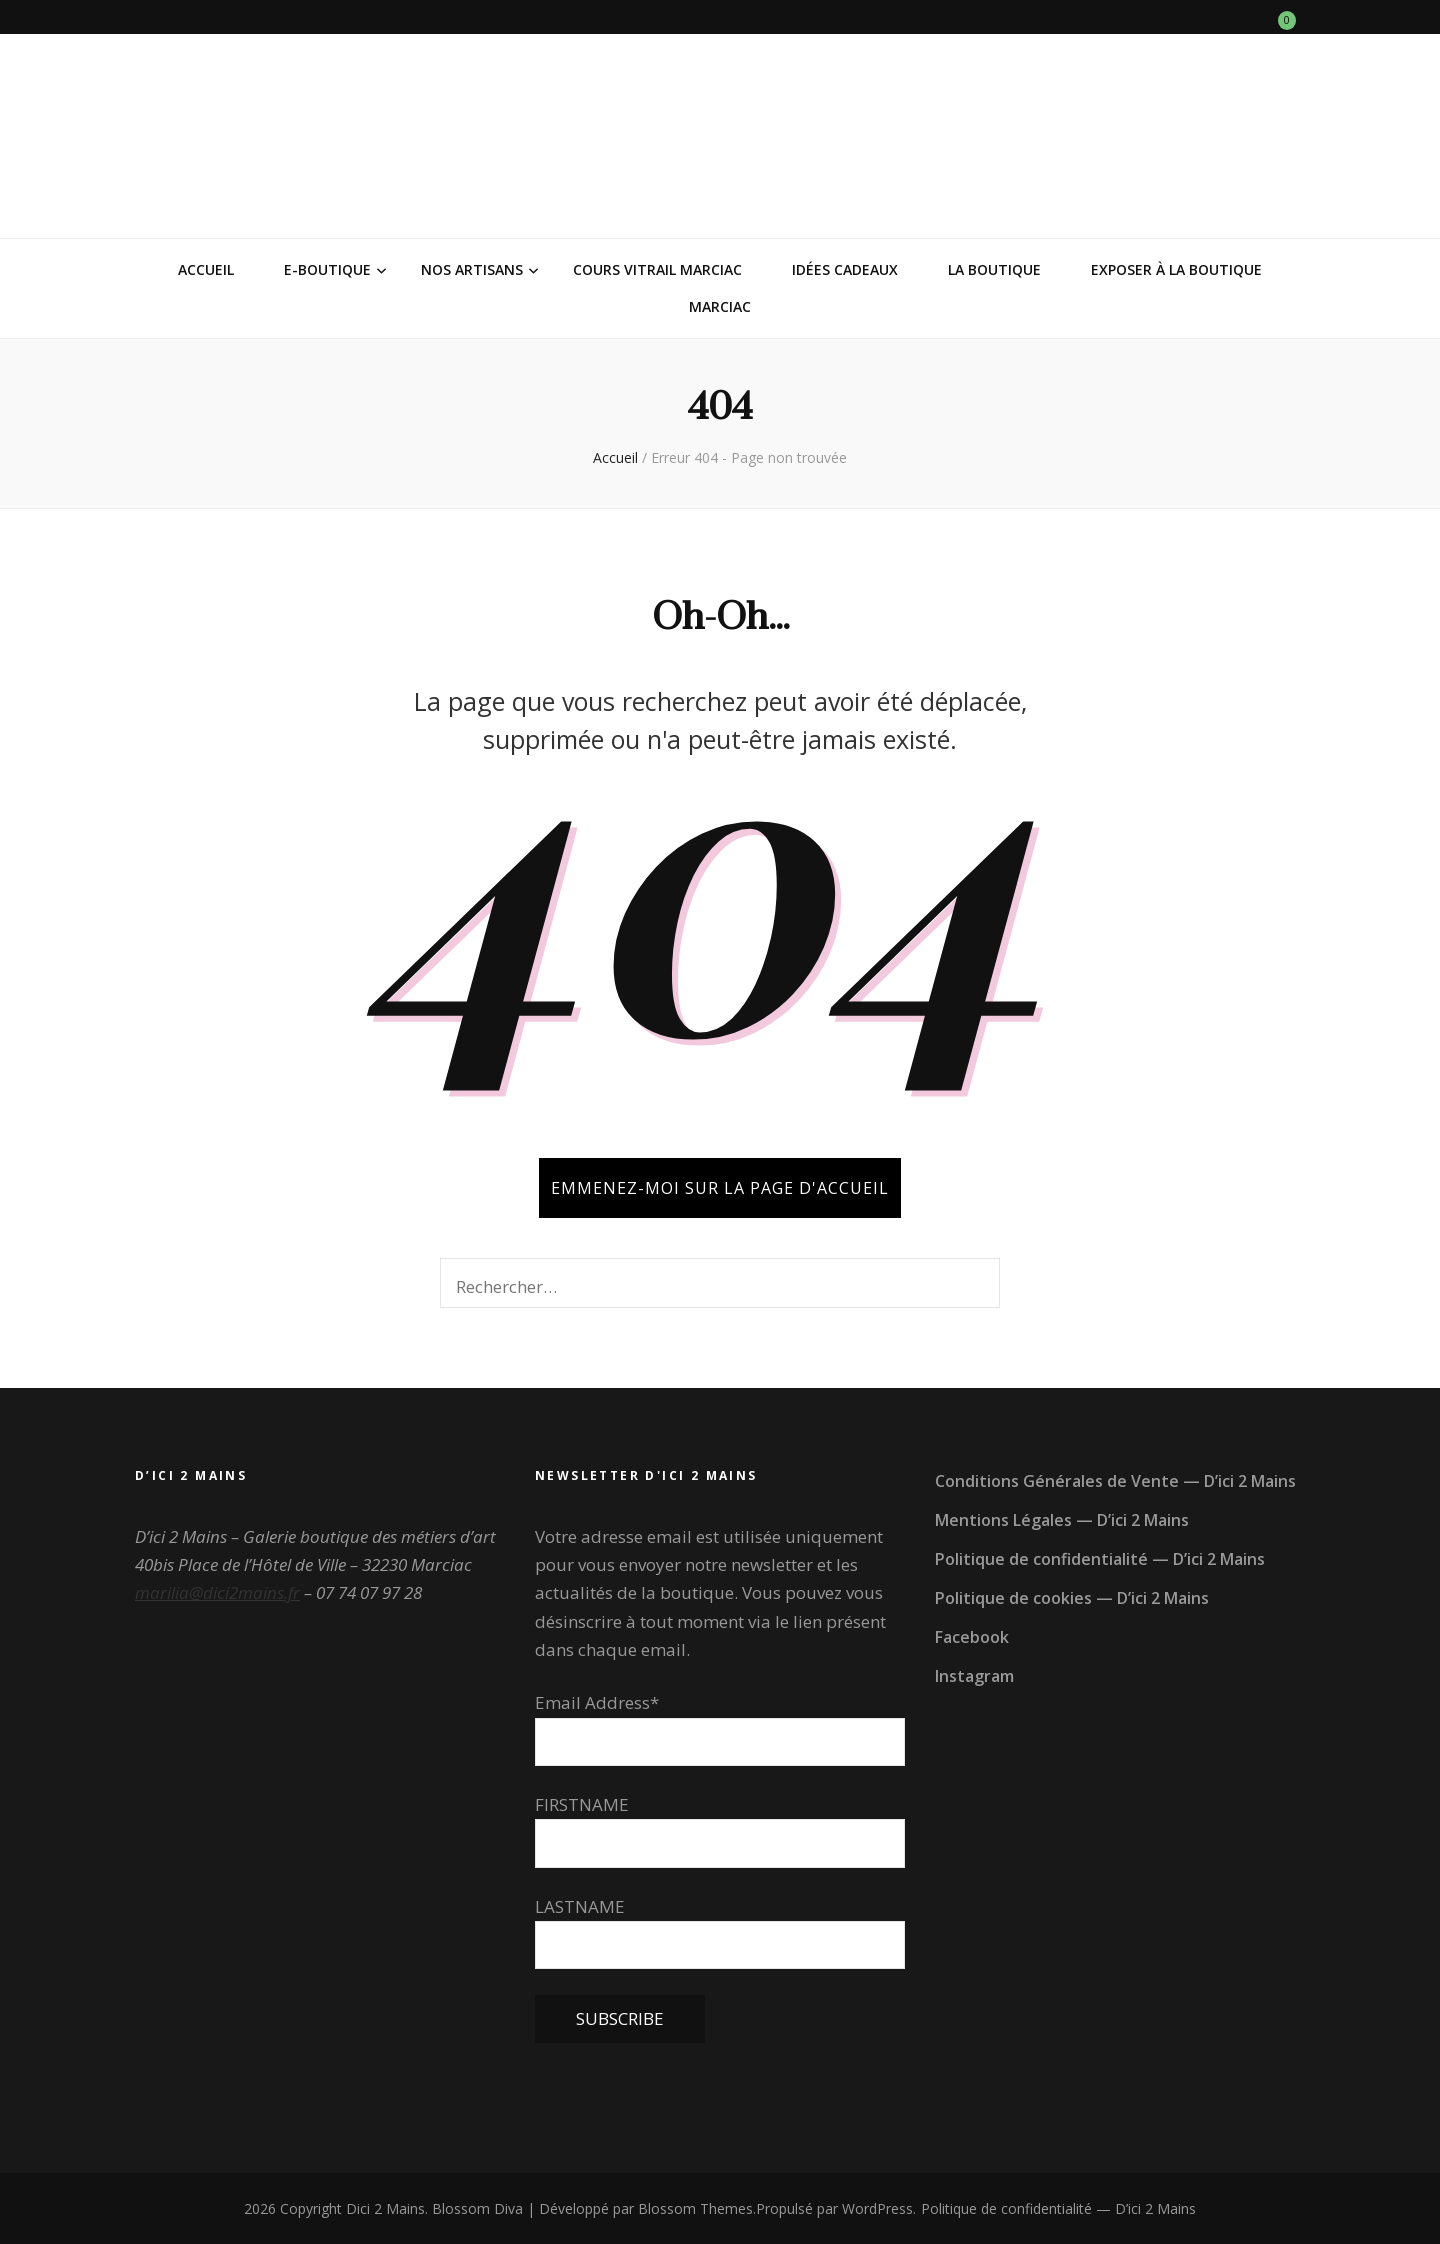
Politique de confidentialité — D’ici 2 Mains (1100, 1559)
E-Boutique (327, 269)
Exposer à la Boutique (1176, 269)
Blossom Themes (695, 2208)
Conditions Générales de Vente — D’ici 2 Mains (1115, 1481)
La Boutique (994, 269)
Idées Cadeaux (845, 269)
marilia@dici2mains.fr (217, 1592)
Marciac (720, 306)
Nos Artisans (472, 269)
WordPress (877, 2208)
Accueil (206, 269)
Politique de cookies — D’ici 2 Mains (1072, 1598)
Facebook (972, 1637)
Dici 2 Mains (385, 2208)
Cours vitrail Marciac (657, 269)
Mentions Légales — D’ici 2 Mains (1062, 1520)
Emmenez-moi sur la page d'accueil (720, 1188)
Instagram (974, 1676)
